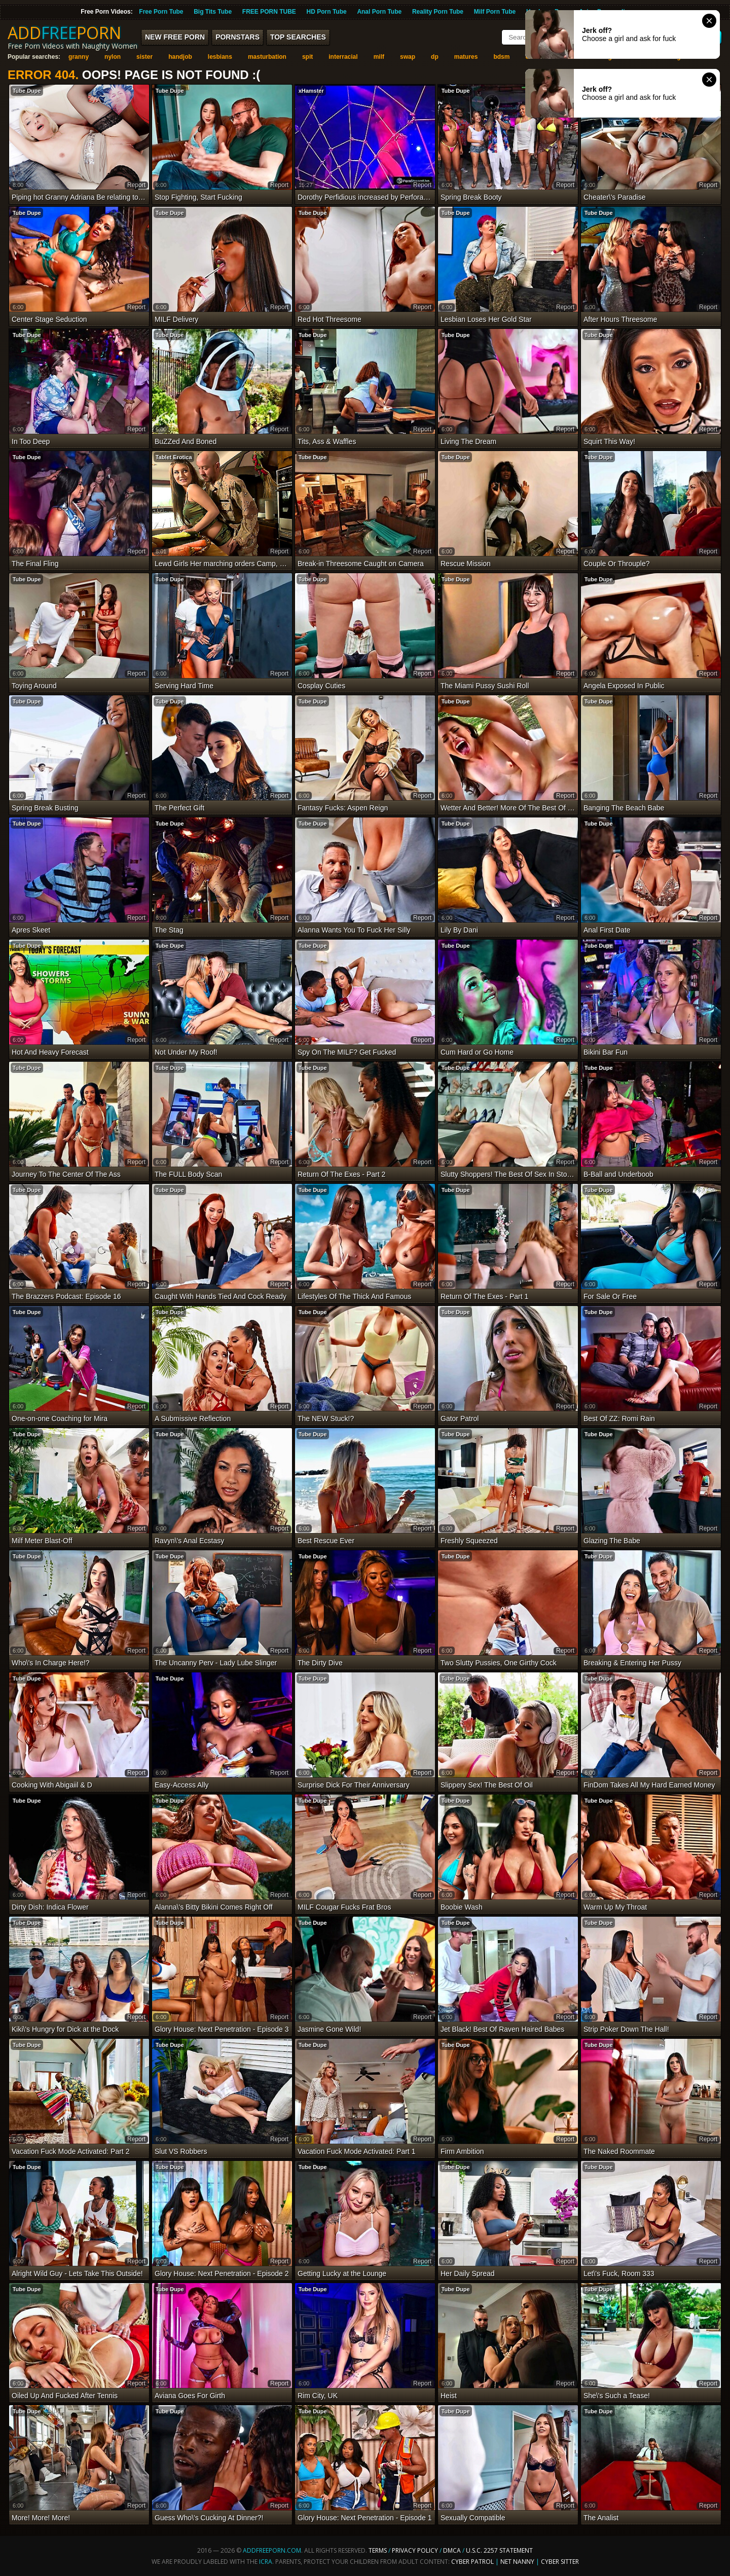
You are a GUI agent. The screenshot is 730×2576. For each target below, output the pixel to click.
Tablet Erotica (174, 457)
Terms (378, 2550)
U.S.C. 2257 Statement (499, 2550)
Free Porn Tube (161, 11)
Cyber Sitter (560, 2561)
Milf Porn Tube (495, 11)
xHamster (311, 91)
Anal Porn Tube (379, 11)
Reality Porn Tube (437, 11)
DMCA (452, 2550)
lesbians (220, 56)
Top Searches (298, 37)
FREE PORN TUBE (269, 11)
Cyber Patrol (472, 2561)
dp (435, 56)
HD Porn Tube (327, 11)
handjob (180, 56)
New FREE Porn (175, 37)
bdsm (501, 56)
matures (466, 56)
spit (307, 56)
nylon (112, 56)
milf (379, 56)
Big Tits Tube (213, 11)
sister (144, 56)
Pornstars (237, 37)
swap (407, 56)
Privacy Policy (416, 2550)
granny (78, 56)
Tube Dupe (27, 91)
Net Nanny (517, 2561)
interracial (342, 56)
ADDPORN (64, 33)
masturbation (267, 56)
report (136, 185)
